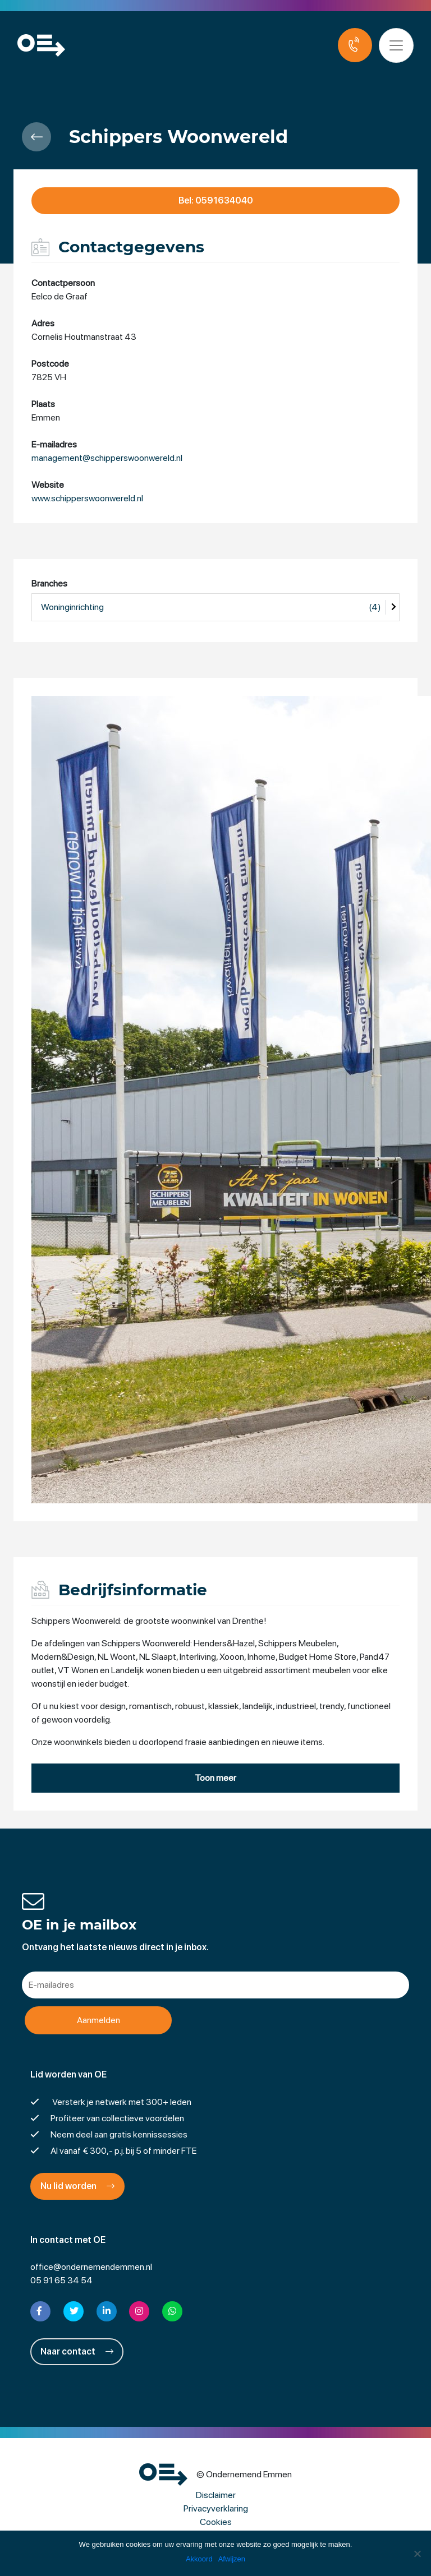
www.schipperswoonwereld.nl (87, 498)
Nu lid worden (77, 2186)
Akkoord (199, 2559)
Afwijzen (231, 2559)
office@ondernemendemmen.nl (91, 2266)
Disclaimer (216, 2495)
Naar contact (76, 2351)
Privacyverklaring (216, 2508)
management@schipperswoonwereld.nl (106, 458)
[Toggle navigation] (396, 45)
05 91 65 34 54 (61, 2280)
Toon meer (215, 1777)
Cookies (216, 2522)
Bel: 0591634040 (215, 200)
